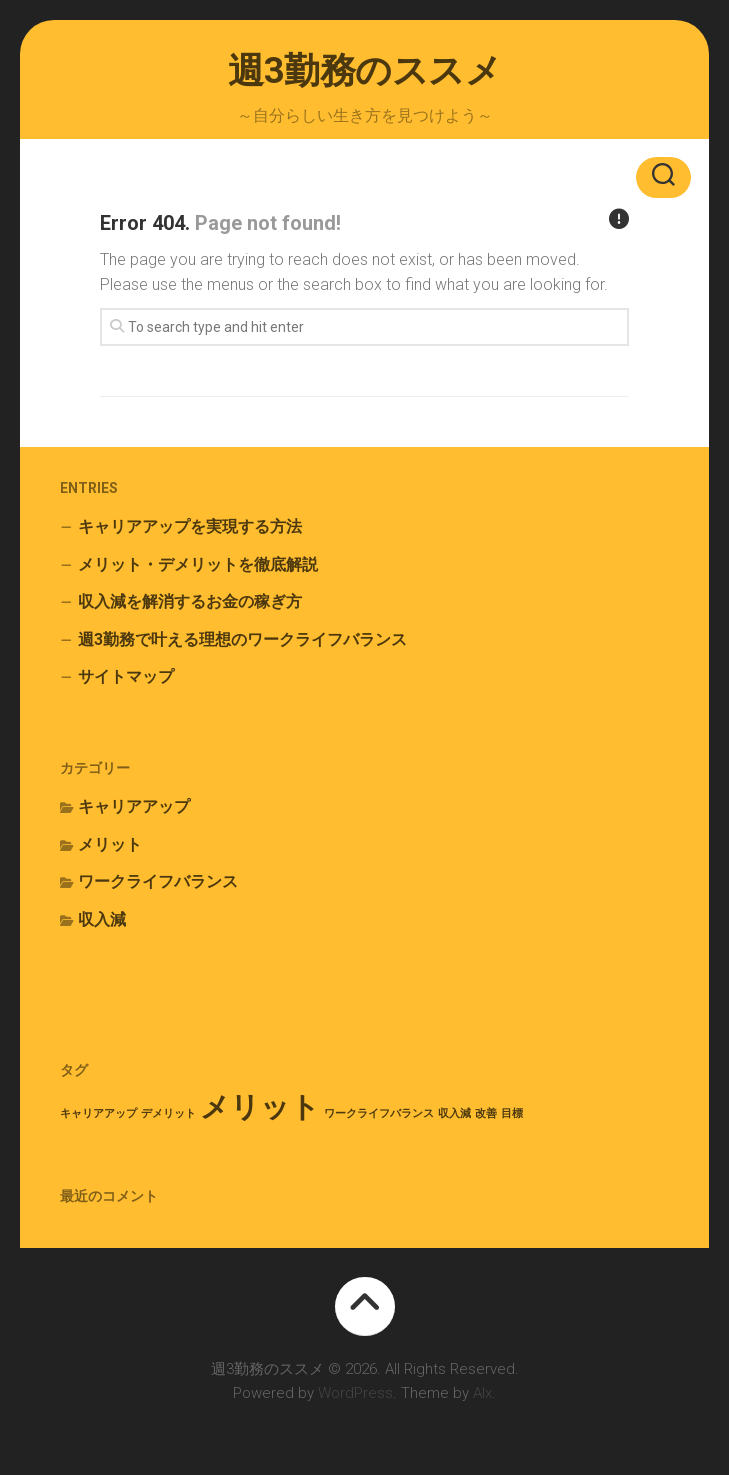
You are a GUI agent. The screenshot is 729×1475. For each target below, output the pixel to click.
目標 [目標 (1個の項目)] (512, 1113)
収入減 (102, 919)
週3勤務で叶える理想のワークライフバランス (242, 639)
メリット (110, 844)
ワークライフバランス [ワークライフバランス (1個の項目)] (379, 1113)
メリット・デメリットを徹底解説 (198, 564)
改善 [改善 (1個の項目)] (486, 1113)
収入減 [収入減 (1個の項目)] (454, 1113)
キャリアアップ (134, 806)
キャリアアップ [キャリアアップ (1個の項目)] (98, 1113)
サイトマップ (126, 676)
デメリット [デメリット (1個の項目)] (168, 1113)
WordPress (355, 1393)
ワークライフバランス (158, 881)
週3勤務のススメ (364, 71)
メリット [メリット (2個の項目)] (260, 1107)
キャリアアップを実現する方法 (190, 526)
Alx (482, 1393)
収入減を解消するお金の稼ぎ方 (190, 601)
